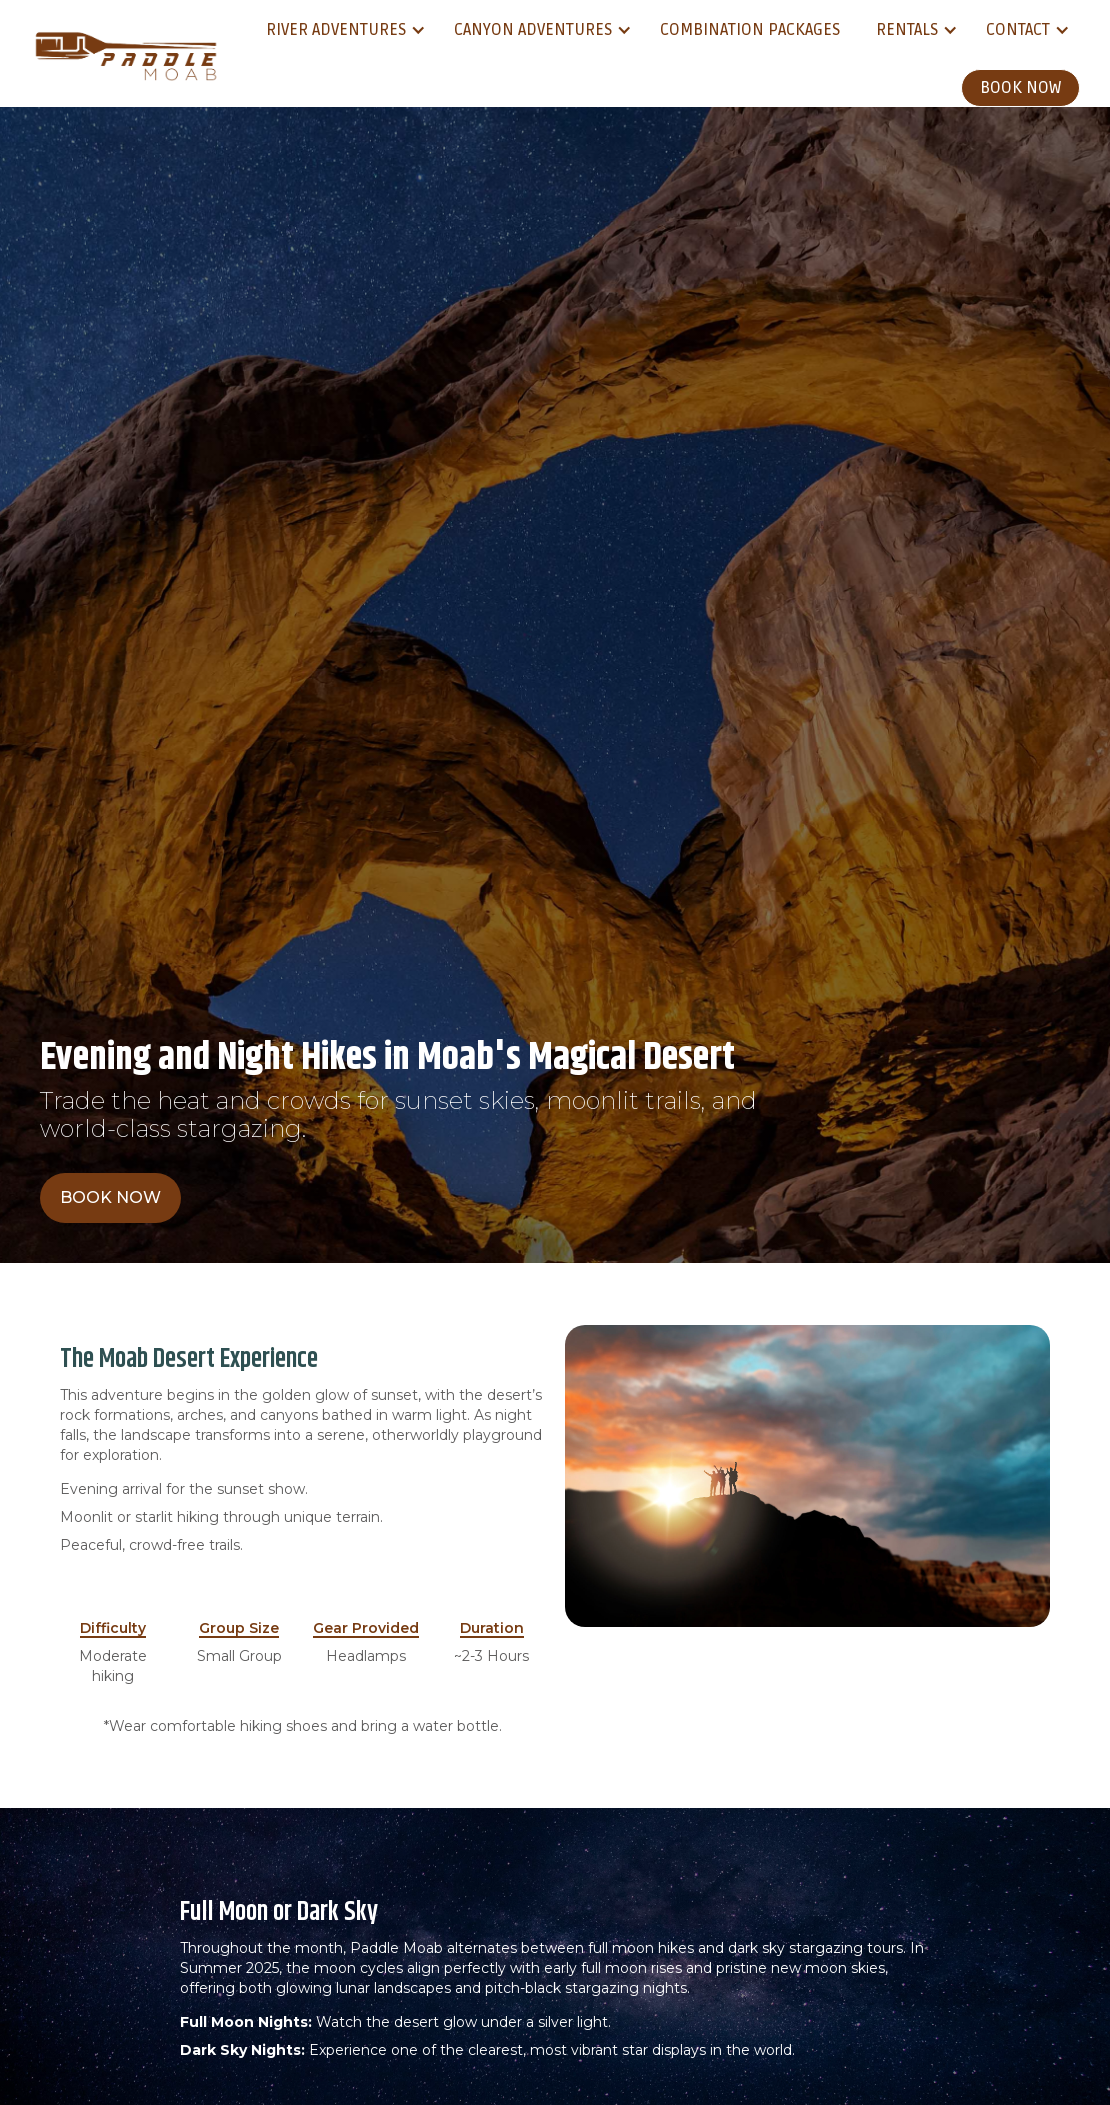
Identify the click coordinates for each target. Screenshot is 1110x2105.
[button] (342, 30)
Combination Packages (750, 30)
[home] (125, 53)
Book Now (1020, 88)
